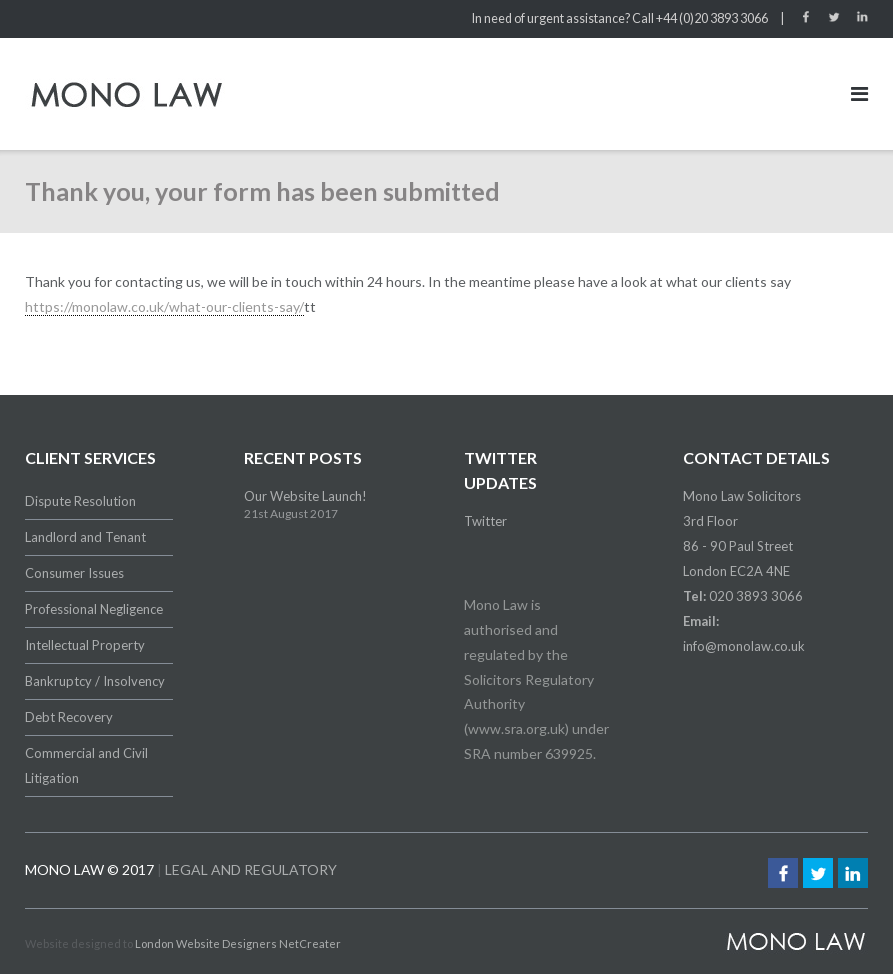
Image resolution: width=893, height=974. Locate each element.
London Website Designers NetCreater (238, 943)
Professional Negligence (94, 609)
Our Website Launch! (305, 496)
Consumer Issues (74, 573)
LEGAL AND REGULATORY (251, 869)
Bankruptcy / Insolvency (95, 681)
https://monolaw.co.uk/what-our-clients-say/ (164, 306)
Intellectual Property (85, 645)
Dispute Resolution (80, 501)
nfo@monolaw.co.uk (745, 646)
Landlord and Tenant (85, 537)
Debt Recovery (69, 717)
